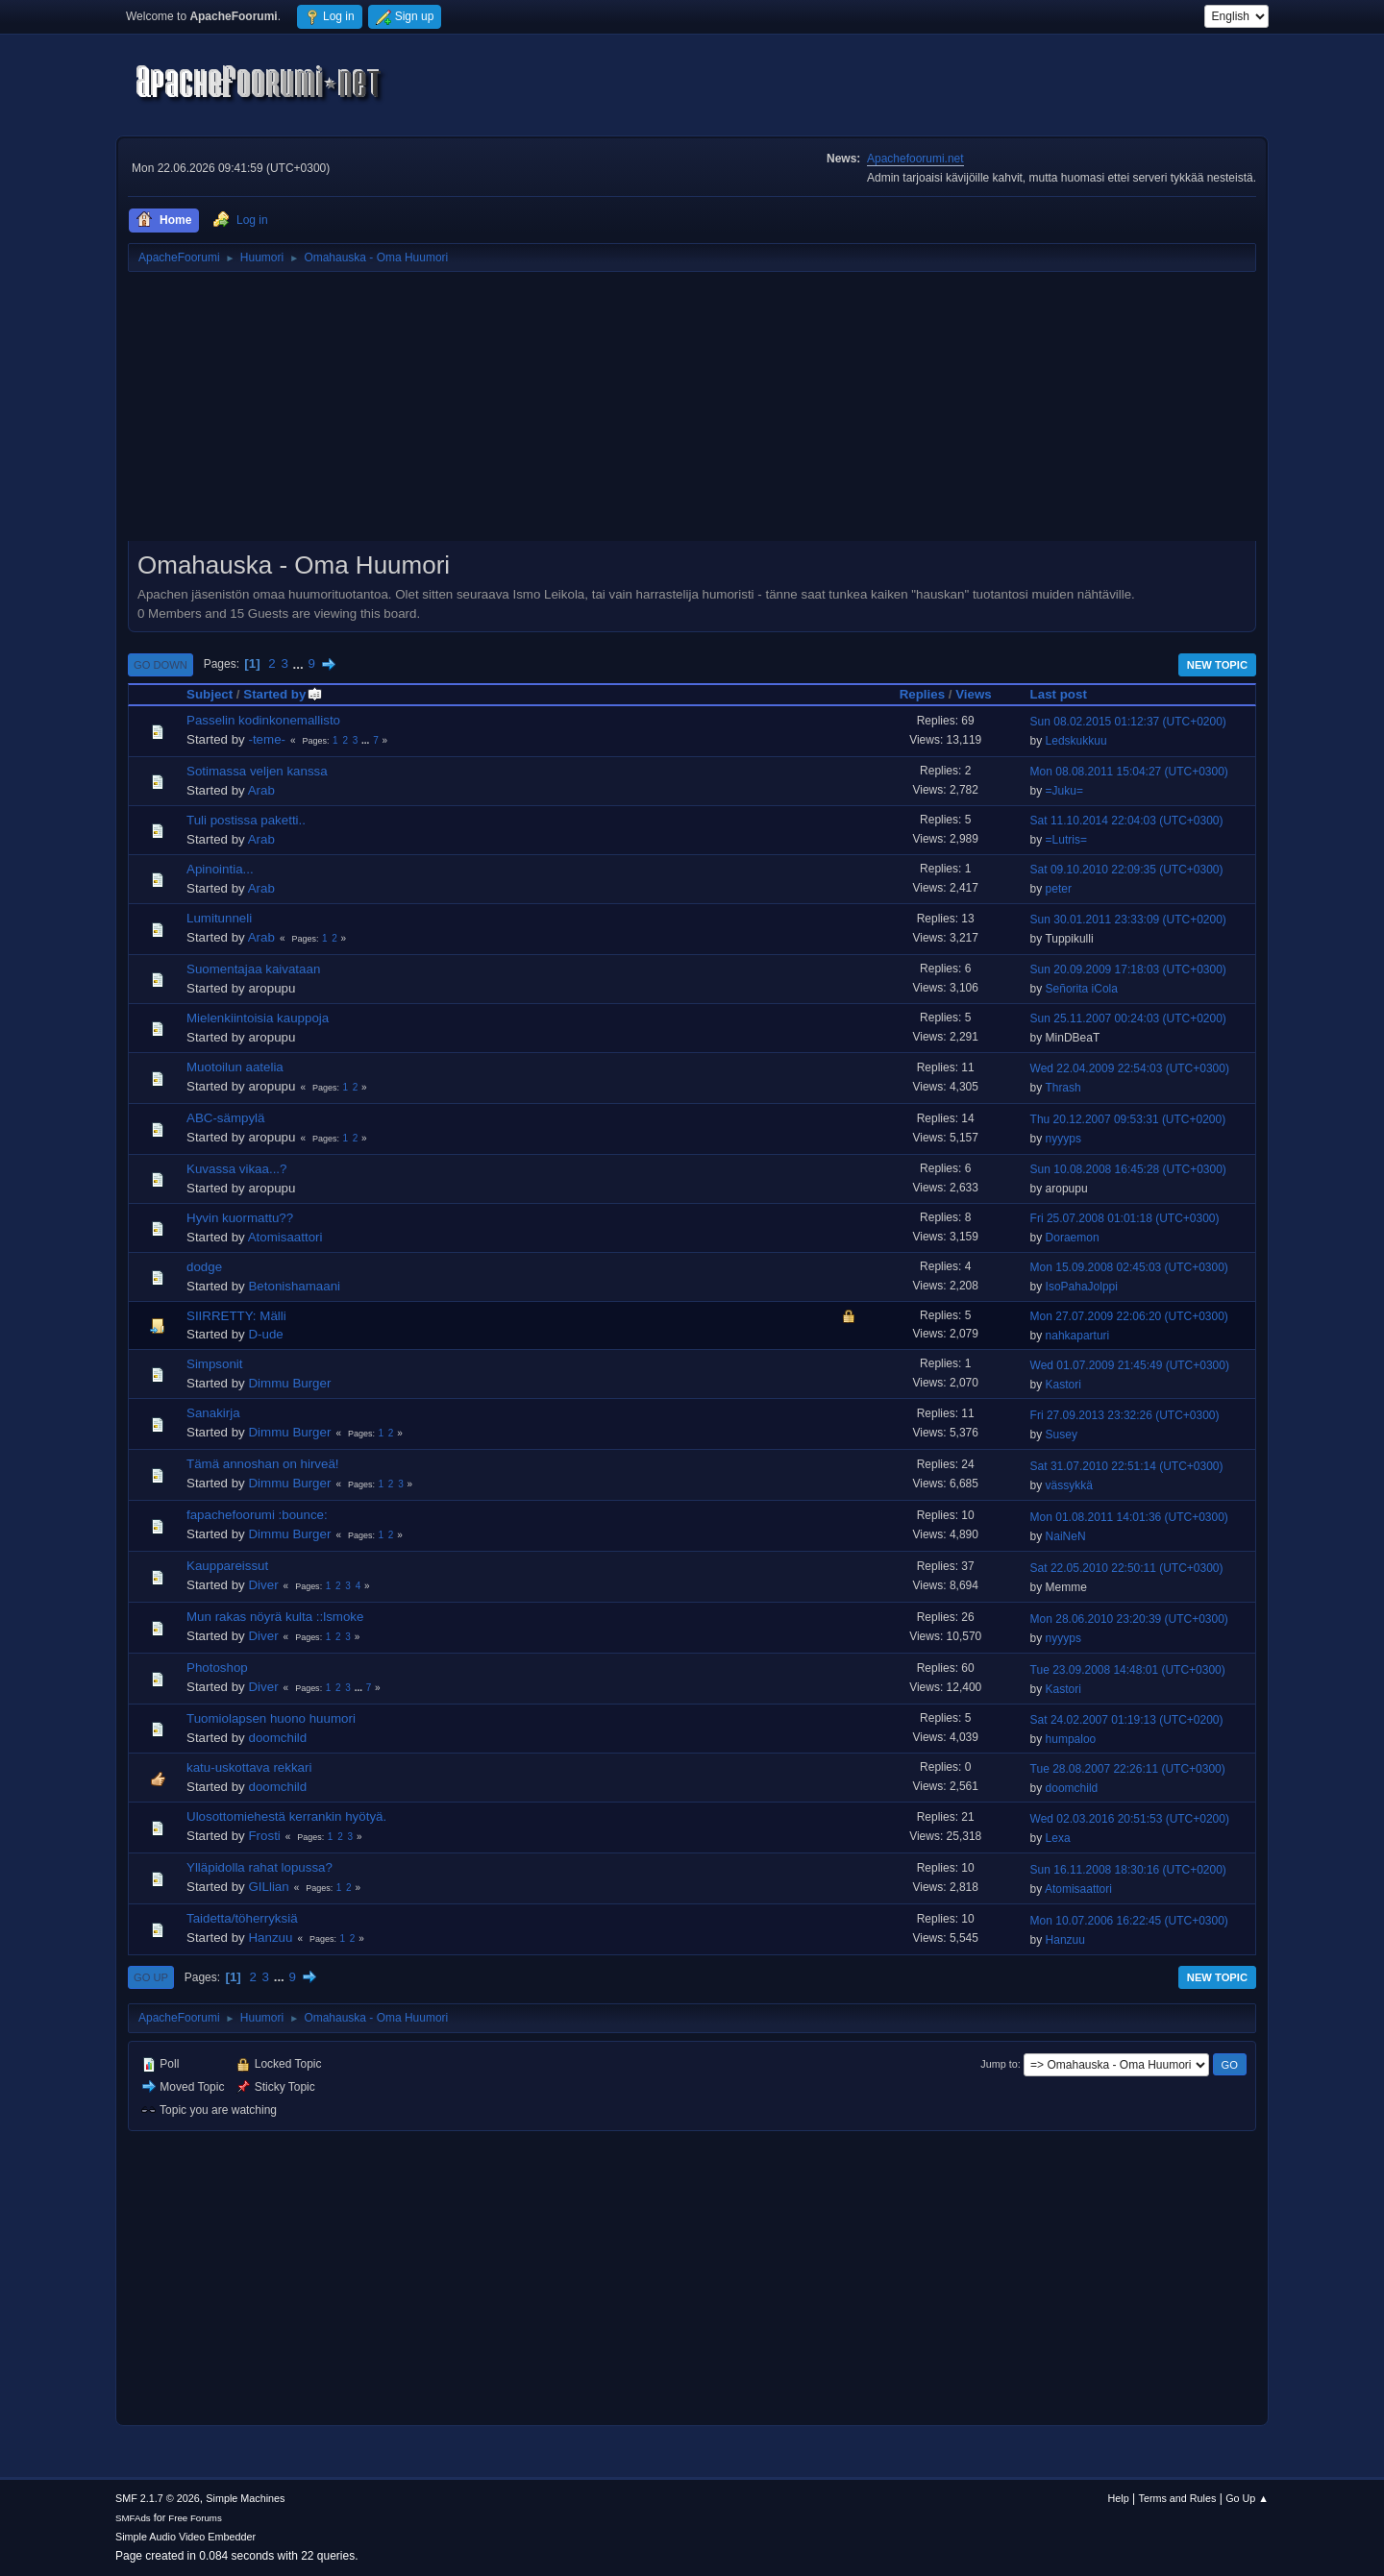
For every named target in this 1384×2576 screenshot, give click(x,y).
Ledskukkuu (1076, 741)
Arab (261, 790)
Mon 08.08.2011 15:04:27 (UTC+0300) (1129, 771)
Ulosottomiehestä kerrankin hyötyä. (286, 1816)
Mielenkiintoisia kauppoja (257, 1018)
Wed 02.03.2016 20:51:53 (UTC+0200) (1129, 1819)
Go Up (151, 1977)
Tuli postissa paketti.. (246, 820)
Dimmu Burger (289, 1383)
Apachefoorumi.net (915, 158)
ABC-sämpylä (225, 1118)
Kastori (1063, 1384)
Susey (1061, 1434)
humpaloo (1071, 1739)
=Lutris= (1066, 839)
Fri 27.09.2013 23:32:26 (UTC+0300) (1125, 1415)
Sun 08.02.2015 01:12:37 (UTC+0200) (1128, 721)
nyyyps (1063, 1138)
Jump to (998, 2064)
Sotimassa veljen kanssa (257, 771)
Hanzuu (270, 1937)
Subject (209, 694)
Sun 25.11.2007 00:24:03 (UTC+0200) (1128, 1018)
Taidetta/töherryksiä (242, 1918)
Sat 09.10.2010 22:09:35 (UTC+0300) (1126, 869)
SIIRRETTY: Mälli (236, 1316)
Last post (1058, 694)
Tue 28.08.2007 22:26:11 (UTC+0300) (1127, 1769)
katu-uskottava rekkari (248, 1767)
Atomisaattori (285, 1237)
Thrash (1062, 1087)
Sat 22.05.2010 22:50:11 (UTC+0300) (1126, 1568)
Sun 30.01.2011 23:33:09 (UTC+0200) (1128, 919)
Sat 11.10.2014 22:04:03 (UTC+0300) (1126, 820)
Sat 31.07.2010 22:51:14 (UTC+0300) (1126, 1466)
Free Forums (195, 2518)
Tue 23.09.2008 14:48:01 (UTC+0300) (1127, 1670)
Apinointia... (220, 869)
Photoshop (217, 1667)
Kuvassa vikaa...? (236, 1169)
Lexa (1058, 1838)
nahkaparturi (1078, 1335)
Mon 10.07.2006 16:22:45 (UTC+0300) (1129, 1920)
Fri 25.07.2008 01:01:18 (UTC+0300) (1125, 1218)
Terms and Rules (1178, 2498)
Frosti (264, 1835)
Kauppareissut (227, 1565)
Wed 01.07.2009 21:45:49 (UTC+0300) (1129, 1365)
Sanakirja (213, 1413)
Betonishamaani (294, 1286)
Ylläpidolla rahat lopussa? (259, 1867)
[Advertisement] (692, 413)
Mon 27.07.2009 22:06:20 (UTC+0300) (1129, 1316)
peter (1059, 888)
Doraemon (1073, 1237)
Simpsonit (214, 1364)
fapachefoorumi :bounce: (257, 1515)
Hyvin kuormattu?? (239, 1218)
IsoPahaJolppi (1082, 1286)
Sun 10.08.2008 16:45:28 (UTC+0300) (1128, 1169)
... (300, 663)
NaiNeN (1066, 1536)
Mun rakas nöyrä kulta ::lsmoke (274, 1616)
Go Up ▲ (1247, 2498)
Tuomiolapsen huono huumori (271, 1718)
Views (973, 694)
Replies (922, 694)
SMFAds (133, 2518)
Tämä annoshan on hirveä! (262, 1464)
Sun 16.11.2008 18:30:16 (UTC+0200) (1128, 1870)
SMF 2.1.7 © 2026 (157, 2498)
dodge (204, 1267)
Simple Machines (245, 2498)
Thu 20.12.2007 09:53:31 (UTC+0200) (1128, 1119)
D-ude (265, 1334)
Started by (283, 694)
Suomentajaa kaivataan (253, 969)
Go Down (160, 665)
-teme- (266, 739)
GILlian (268, 1886)
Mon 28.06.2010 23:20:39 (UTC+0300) (1129, 1619)
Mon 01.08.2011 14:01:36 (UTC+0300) (1129, 1517)
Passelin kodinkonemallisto (263, 720)
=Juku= (1064, 790)
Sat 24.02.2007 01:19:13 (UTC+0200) (1126, 1720)
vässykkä (1069, 1485)
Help (1118, 2498)
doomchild (277, 1737)
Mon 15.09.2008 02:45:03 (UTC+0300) (1129, 1267)
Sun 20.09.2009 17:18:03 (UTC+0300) (1128, 969)
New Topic (1217, 665)
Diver (263, 1585)
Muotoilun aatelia (235, 1067)
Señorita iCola (1082, 988)
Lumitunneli (219, 918)
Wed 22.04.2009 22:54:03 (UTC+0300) (1129, 1068)
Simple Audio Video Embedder (185, 2536)
